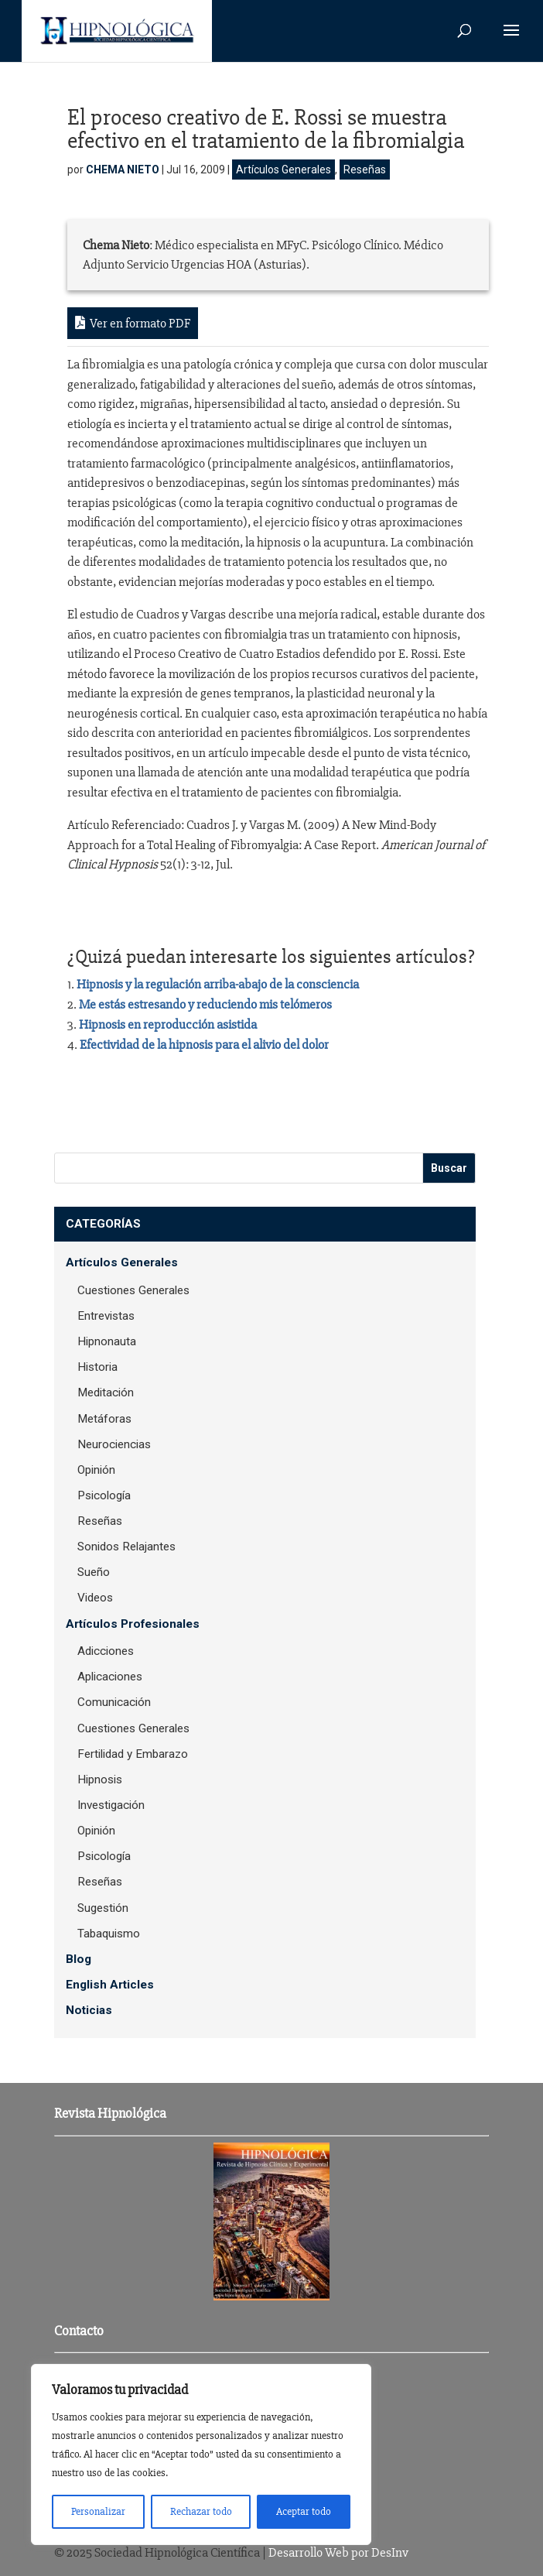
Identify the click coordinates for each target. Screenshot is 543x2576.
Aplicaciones (109, 1677)
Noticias (89, 2010)
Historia (97, 1367)
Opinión (96, 1470)
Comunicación (114, 1702)
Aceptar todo (303, 2511)
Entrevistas (106, 1316)
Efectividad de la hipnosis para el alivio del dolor (204, 1044)
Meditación (105, 1392)
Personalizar (98, 2511)
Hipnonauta (106, 1341)
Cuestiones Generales (133, 1290)
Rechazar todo (201, 2511)
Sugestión (102, 1908)
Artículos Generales (283, 169)
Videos (95, 1598)
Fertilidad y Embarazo (132, 1754)
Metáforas (104, 1419)
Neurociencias (114, 1444)
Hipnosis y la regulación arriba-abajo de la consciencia (218, 984)
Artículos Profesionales (133, 1624)
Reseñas (364, 169)
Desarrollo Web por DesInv (338, 2552)
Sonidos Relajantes (126, 1546)
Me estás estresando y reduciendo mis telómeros (205, 1004)
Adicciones (105, 1651)
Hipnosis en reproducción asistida (168, 1024)
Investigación (111, 1805)
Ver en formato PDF (132, 323)
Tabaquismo (108, 1934)
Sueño (93, 1572)
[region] (201, 2454)
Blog (78, 1959)
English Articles (110, 1985)
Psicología (104, 1495)
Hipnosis (99, 1779)
